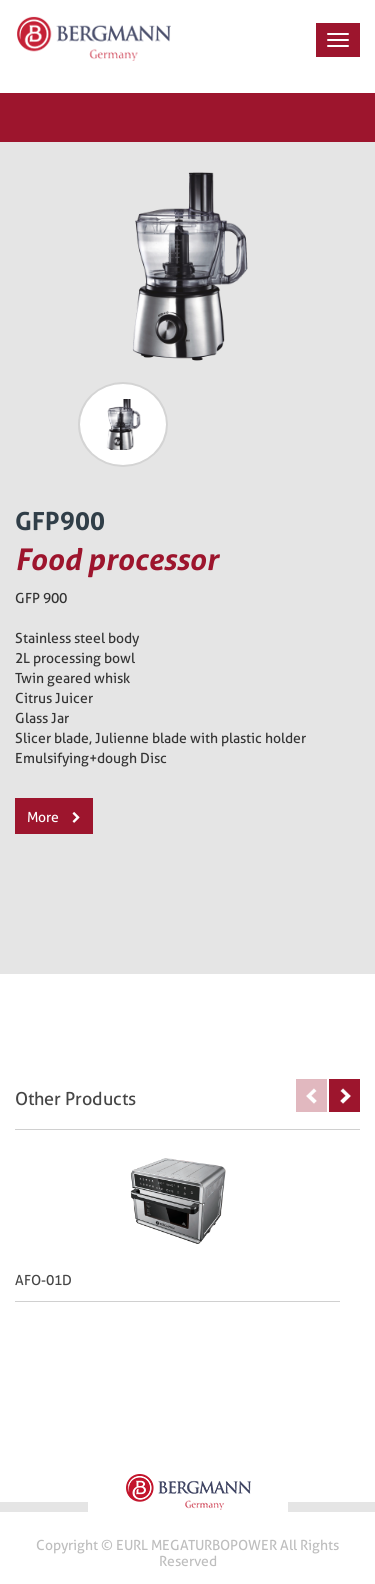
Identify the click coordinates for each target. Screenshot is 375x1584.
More (54, 817)
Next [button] (344, 1095)
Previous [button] (311, 1095)
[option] (123, 424)
